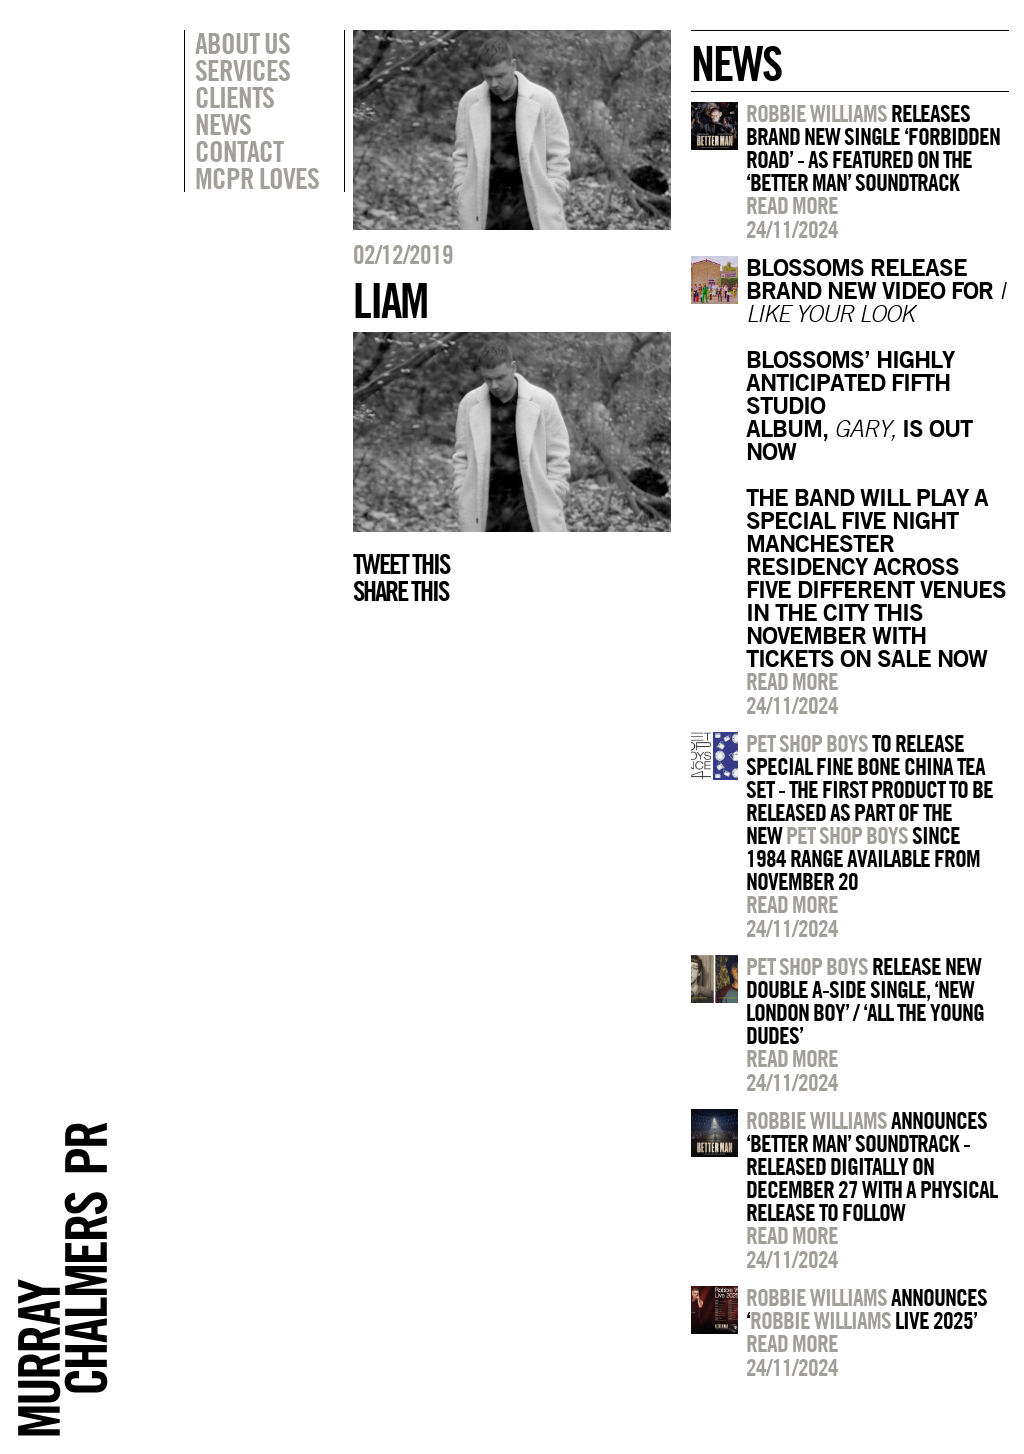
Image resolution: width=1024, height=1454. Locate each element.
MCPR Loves (257, 178)
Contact (239, 151)
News (223, 124)
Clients (234, 97)
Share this (400, 591)
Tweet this (401, 564)
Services (242, 70)
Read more (792, 205)
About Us (242, 43)
